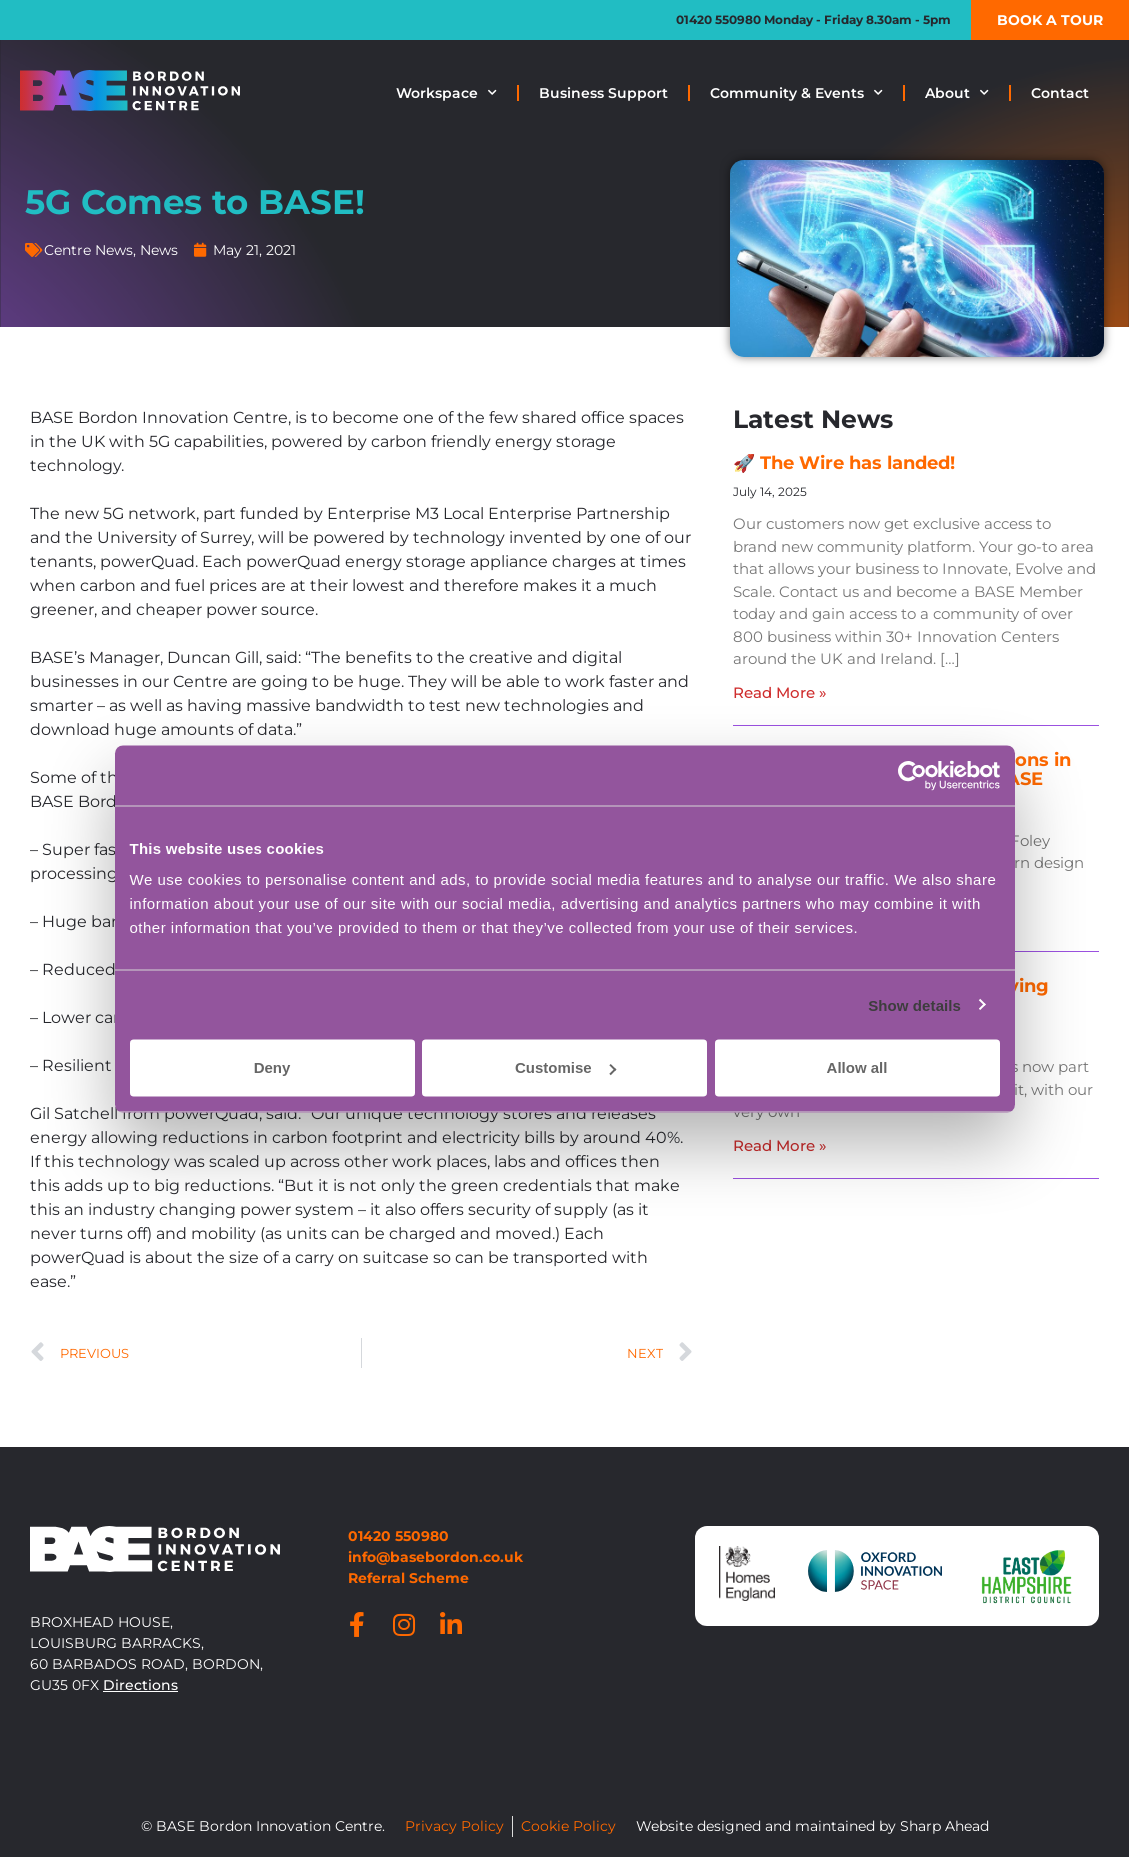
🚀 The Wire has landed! (844, 463)
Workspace (446, 93)
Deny (272, 1067)
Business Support (603, 93)
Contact (1060, 93)
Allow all (857, 1067)
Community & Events (796, 93)
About (957, 93)
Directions (140, 1685)
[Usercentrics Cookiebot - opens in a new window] (912, 775)
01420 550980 (718, 19)
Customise (565, 1067)
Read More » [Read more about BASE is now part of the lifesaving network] (780, 1145)
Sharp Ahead (944, 1826)
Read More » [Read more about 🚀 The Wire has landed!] (780, 692)
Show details (914, 1004)
